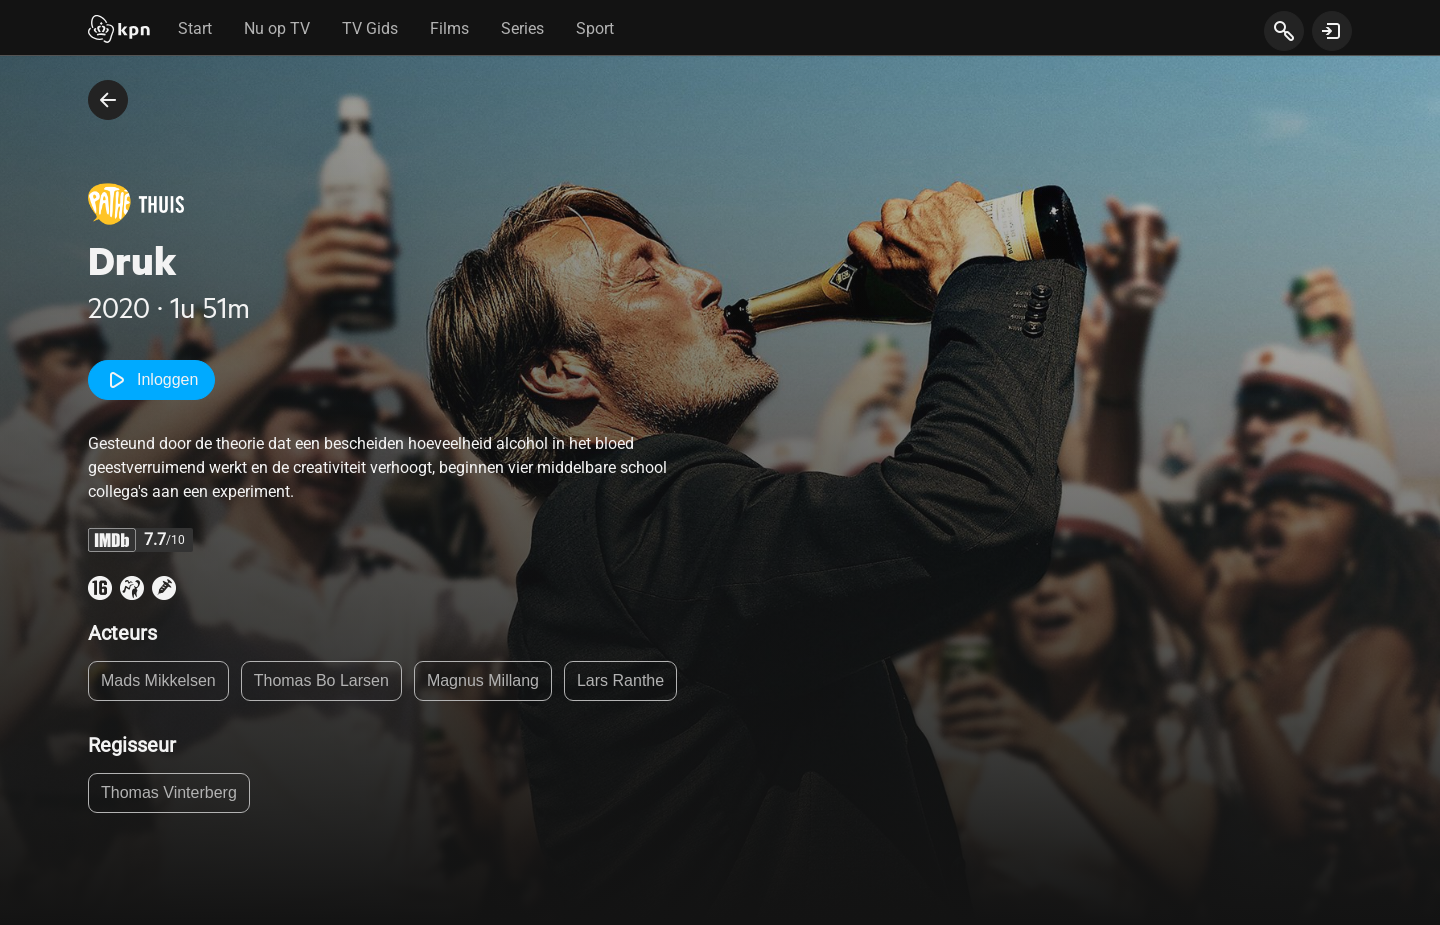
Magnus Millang (483, 680)
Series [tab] (522, 28)
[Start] (119, 31)
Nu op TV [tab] (277, 28)
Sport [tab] (595, 28)
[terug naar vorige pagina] (108, 100)
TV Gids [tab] (370, 28)
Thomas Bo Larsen (321, 680)
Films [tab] (449, 28)
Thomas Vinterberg (169, 792)
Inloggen (151, 380)
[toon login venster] (1332, 31)
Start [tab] (195, 28)
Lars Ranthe (620, 680)
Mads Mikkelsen (158, 680)
